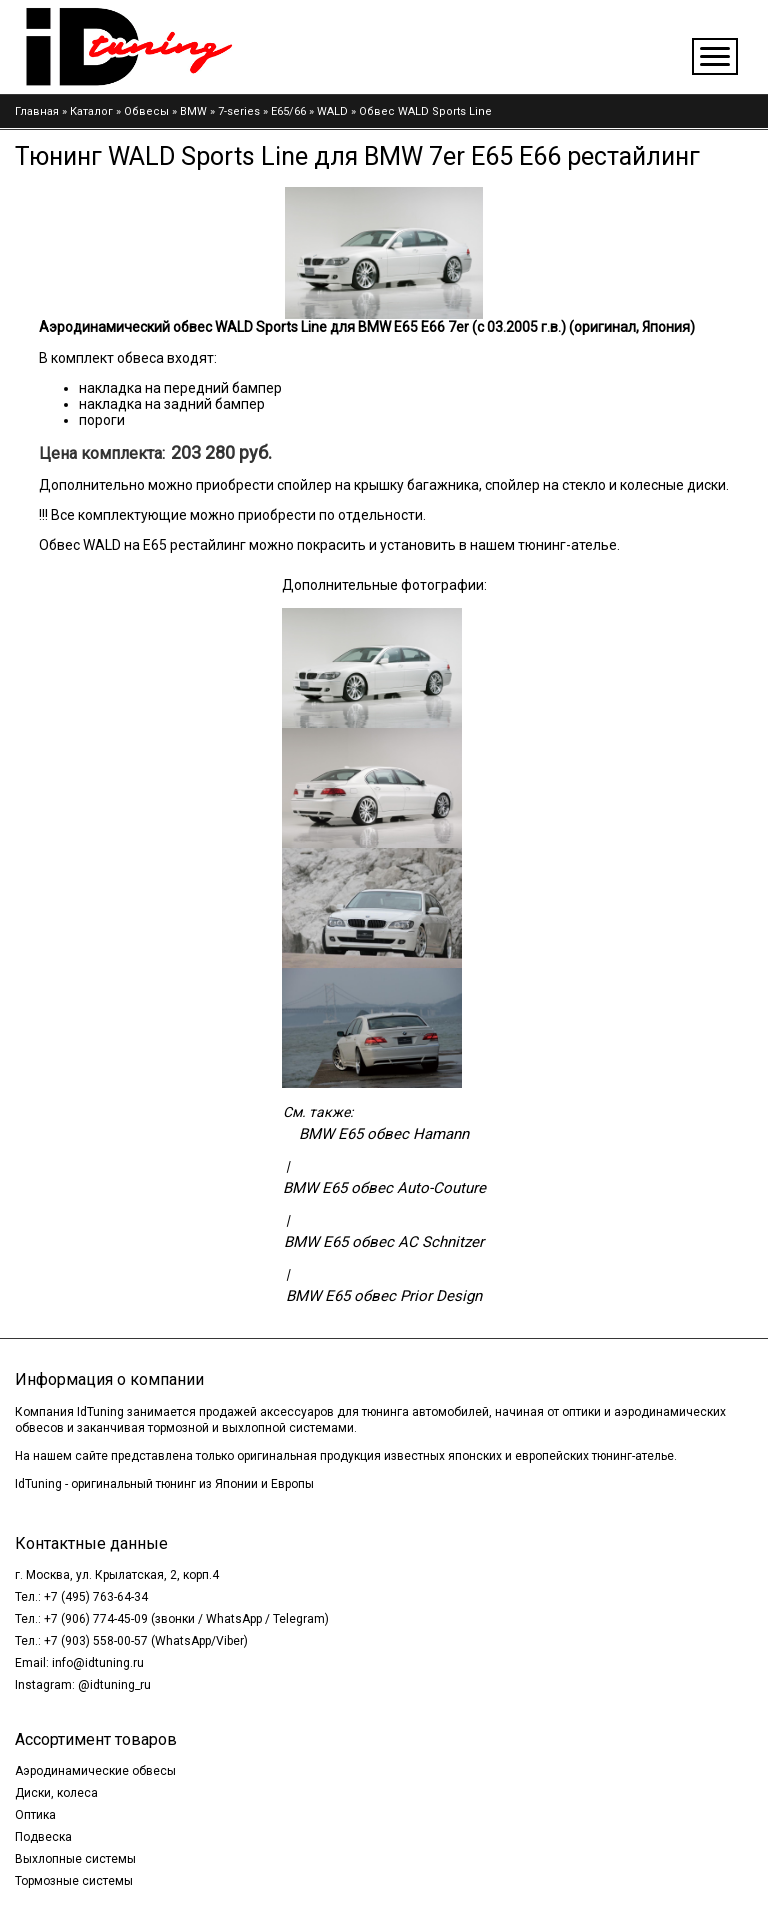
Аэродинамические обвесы (95, 1771)
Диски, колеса (56, 1793)
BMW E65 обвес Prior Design (384, 1296)
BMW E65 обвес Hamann (384, 1134)
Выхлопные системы (75, 1859)
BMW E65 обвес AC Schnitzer (384, 1242)
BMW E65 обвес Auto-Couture (384, 1188)
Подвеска (43, 1837)
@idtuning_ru (114, 1685)
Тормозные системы (74, 1881)
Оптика (35, 1815)
